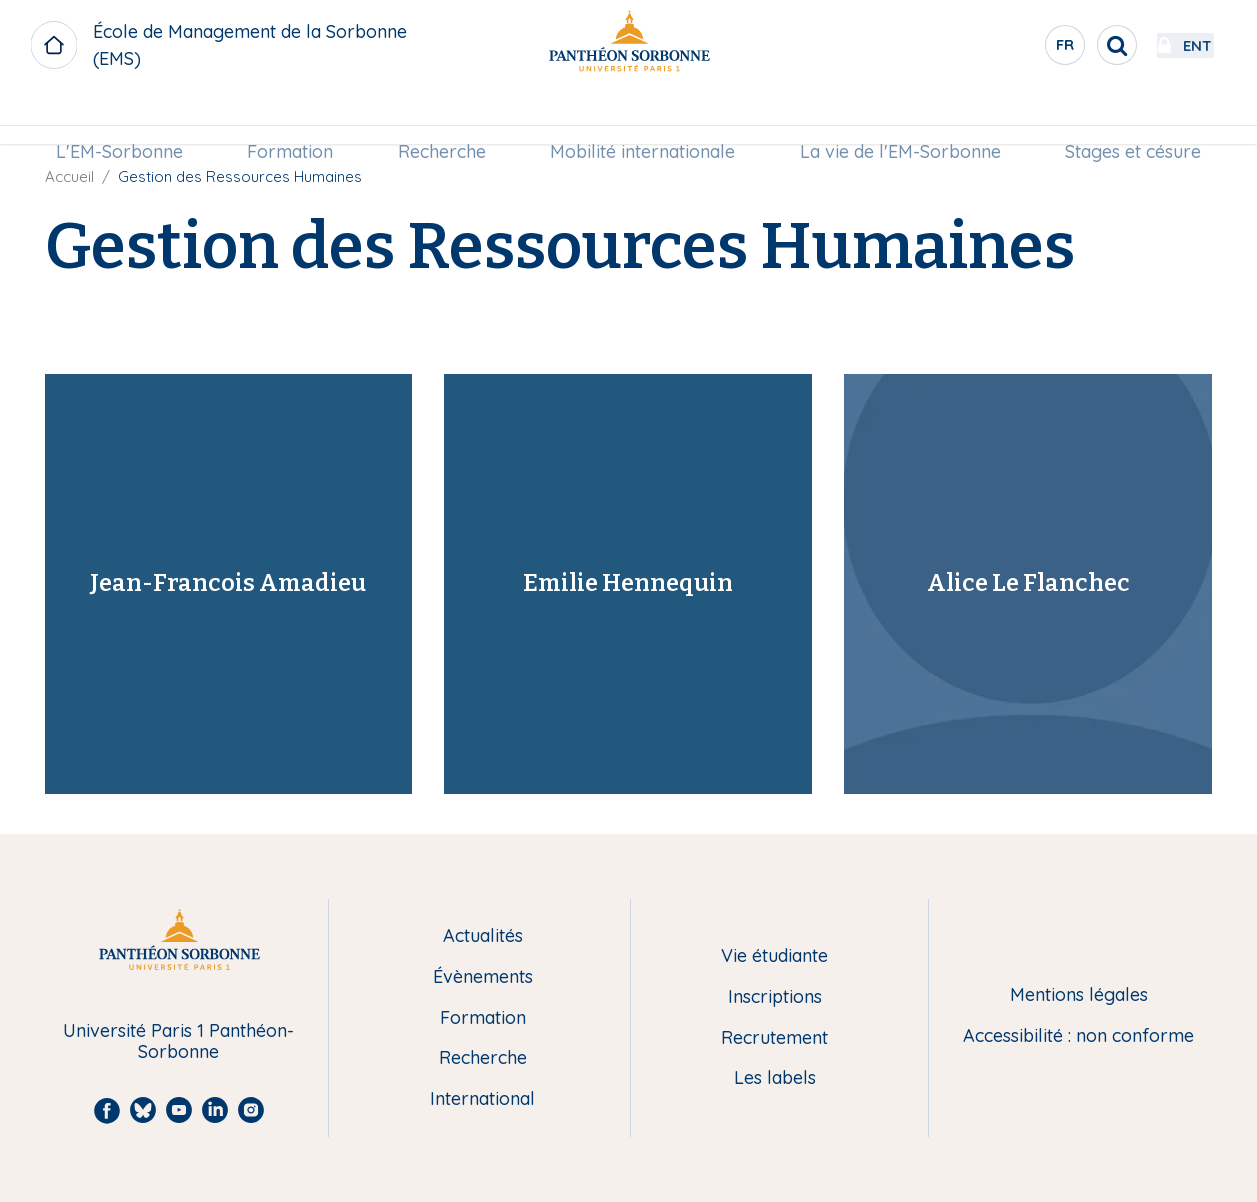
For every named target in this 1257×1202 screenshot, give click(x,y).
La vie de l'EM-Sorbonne (894, 116)
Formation (296, 116)
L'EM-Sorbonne (128, 116)
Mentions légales (1079, 995)
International (482, 1099)
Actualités (483, 936)
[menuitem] (128, 117)
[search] (1063, 45)
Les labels (775, 1078)
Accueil (69, 176)
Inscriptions (775, 997)
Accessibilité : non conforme (1078, 1036)
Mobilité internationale (640, 116)
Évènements (483, 977)
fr (1012, 49)
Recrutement (774, 1038)
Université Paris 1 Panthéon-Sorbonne (178, 1041)
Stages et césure (1124, 116)
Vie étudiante (774, 956)
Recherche (444, 116)
